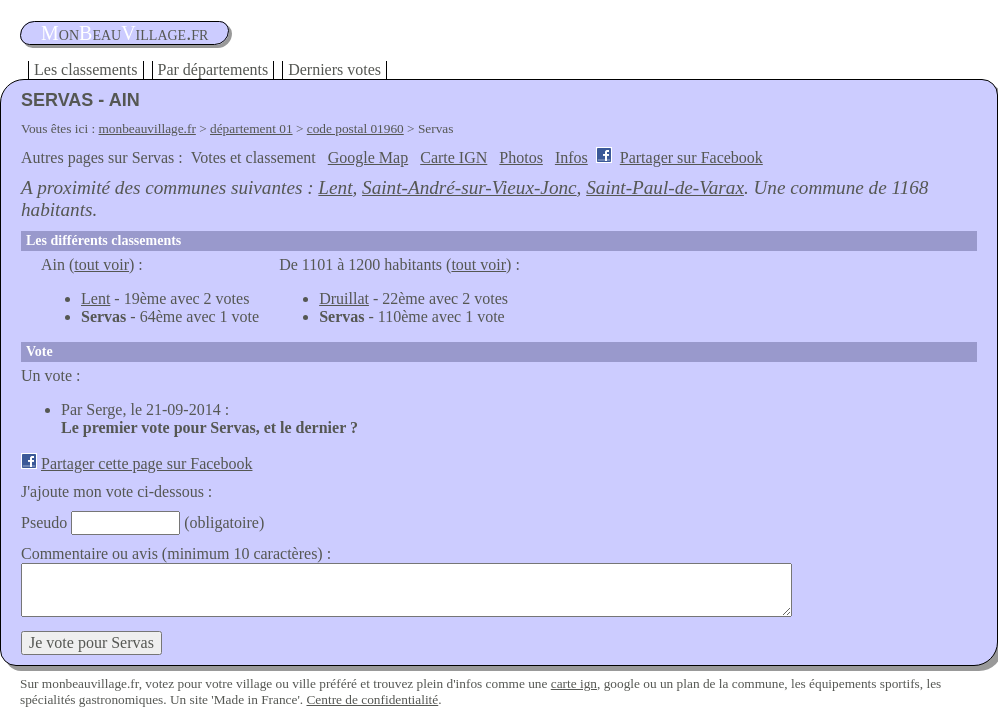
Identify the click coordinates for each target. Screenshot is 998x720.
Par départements (213, 69)
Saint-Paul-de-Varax (665, 187)
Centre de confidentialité (372, 699)
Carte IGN (453, 157)
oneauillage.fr (124, 33)
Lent (335, 187)
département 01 (251, 128)
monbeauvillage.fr (147, 128)
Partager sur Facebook (691, 157)
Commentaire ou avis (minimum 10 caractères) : (176, 553)
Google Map (368, 157)
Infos (571, 157)
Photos (521, 157)
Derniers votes (334, 69)
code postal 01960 (355, 128)
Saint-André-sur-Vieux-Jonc (469, 187)
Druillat (344, 298)
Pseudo (44, 522)
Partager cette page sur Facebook (146, 463)
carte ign (574, 683)
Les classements (86, 69)
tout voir (101, 264)
